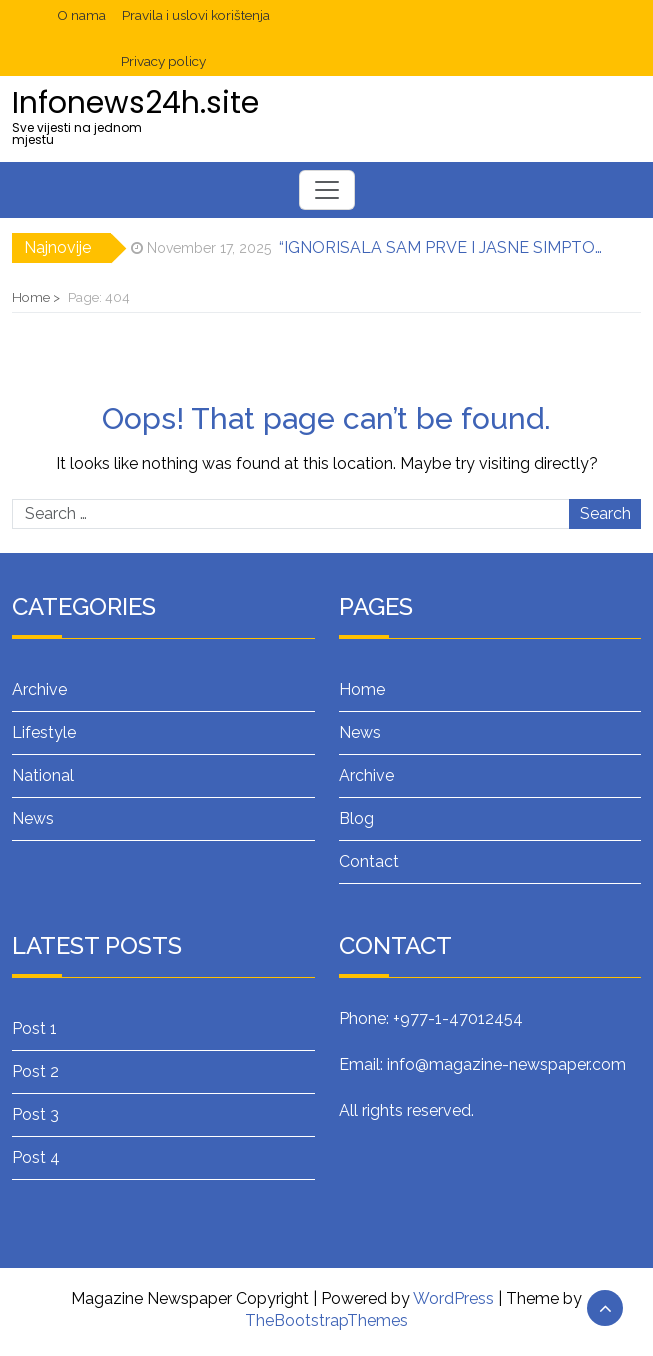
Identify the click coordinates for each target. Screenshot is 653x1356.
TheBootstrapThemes (326, 1320)
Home (362, 689)
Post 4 (36, 1157)
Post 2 (35, 1071)
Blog (356, 818)
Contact (369, 861)
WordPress (453, 1298)
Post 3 (35, 1114)
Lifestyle (44, 732)
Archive (39, 689)
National (43, 775)
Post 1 (34, 1028)
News (33, 818)
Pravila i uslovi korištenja (196, 15)
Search (605, 513)
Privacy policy (163, 61)
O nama (81, 15)
